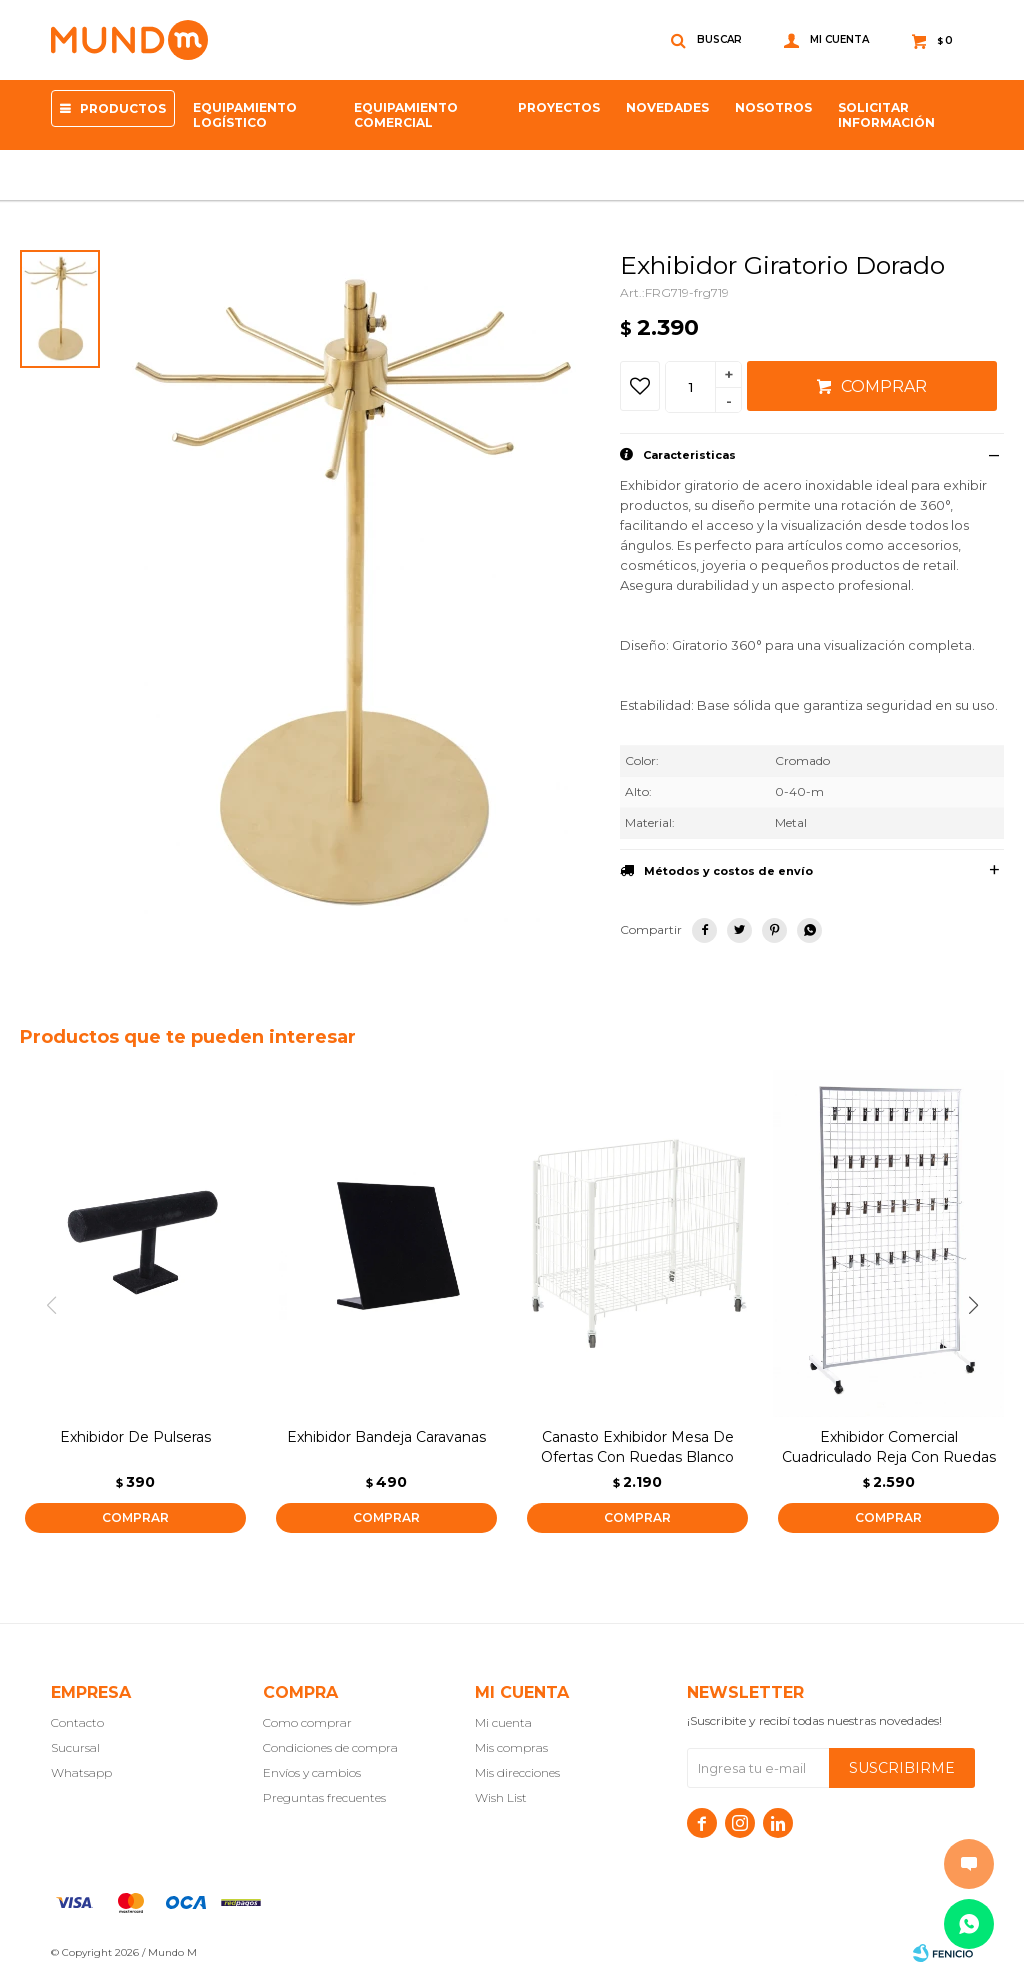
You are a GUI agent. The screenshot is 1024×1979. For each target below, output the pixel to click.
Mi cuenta (503, 1722)
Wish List (501, 1797)
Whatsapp (81, 1772)
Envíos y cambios (312, 1772)
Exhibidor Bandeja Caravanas (386, 1437)
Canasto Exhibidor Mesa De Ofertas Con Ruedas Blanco (637, 1447)
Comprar (884, 386)
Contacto (77, 1722)
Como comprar (307, 1722)
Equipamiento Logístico (245, 115)
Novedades (667, 107)
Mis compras (511, 1747)
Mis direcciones (517, 1772)
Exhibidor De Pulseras (135, 1437)
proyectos (559, 107)
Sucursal (75, 1747)
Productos (123, 108)
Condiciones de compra (330, 1747)
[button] (980, 1306)
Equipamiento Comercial (406, 115)
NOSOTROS (773, 107)
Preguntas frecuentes (324, 1797)
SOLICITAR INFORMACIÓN (886, 115)
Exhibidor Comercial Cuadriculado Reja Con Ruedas (889, 1447)
